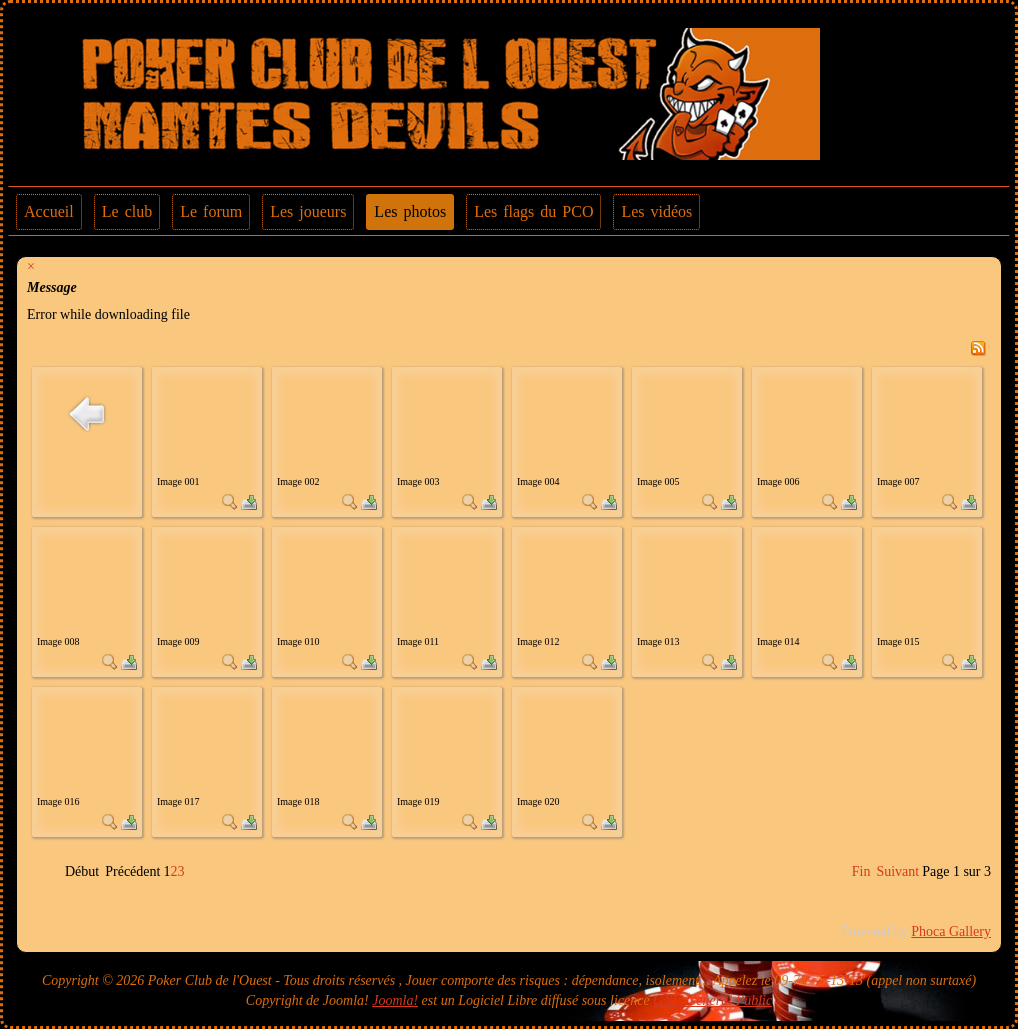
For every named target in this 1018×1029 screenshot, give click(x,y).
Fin (861, 871)
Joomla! (395, 1000)
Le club (127, 211)
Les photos (410, 211)
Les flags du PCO (533, 211)
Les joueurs (308, 211)
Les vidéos (656, 211)
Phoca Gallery (951, 931)
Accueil (49, 211)
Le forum (211, 211)
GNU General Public (712, 1000)
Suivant (897, 871)
